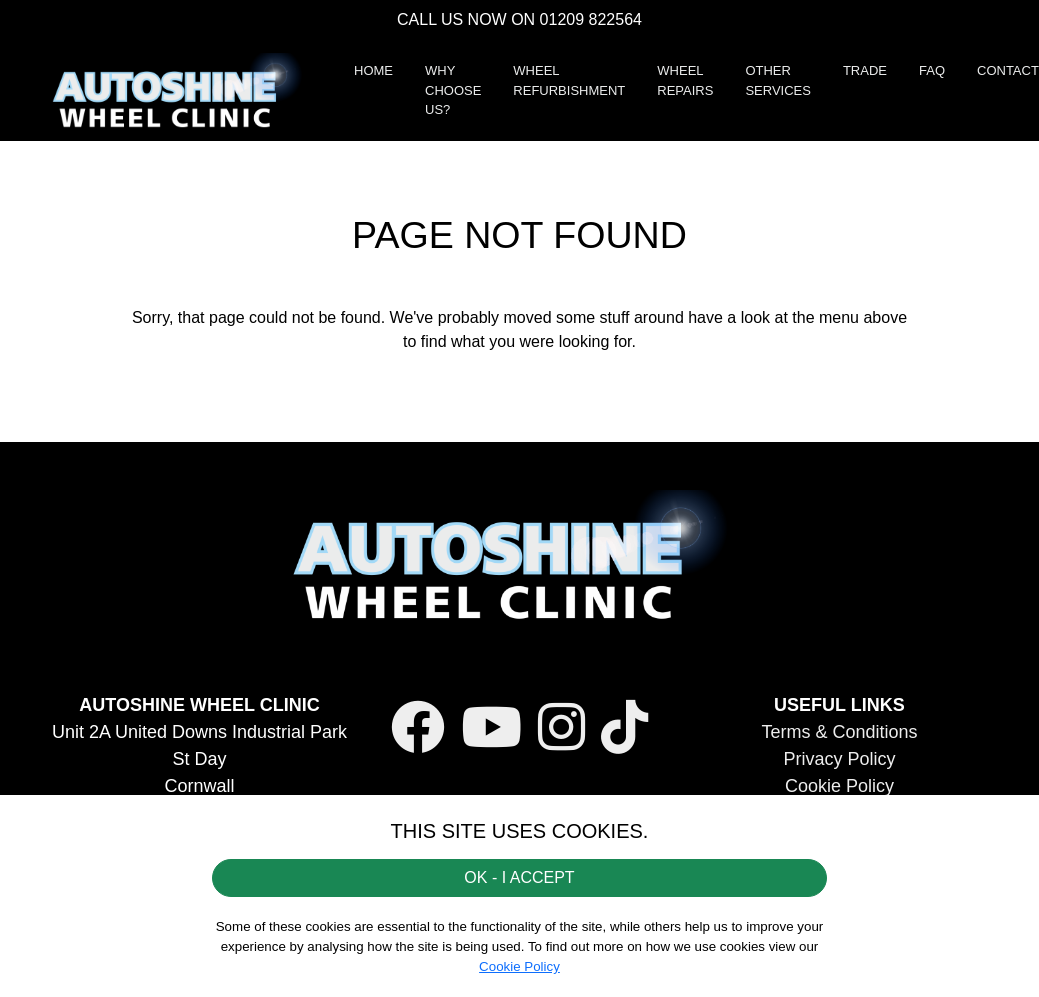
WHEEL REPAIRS (685, 80)
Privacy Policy (839, 759)
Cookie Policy (839, 786)
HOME (373, 70)
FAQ (932, 70)
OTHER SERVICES (778, 80)
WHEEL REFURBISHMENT (569, 80)
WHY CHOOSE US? (453, 90)
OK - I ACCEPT (519, 877)
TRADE (865, 70)
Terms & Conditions (839, 732)
